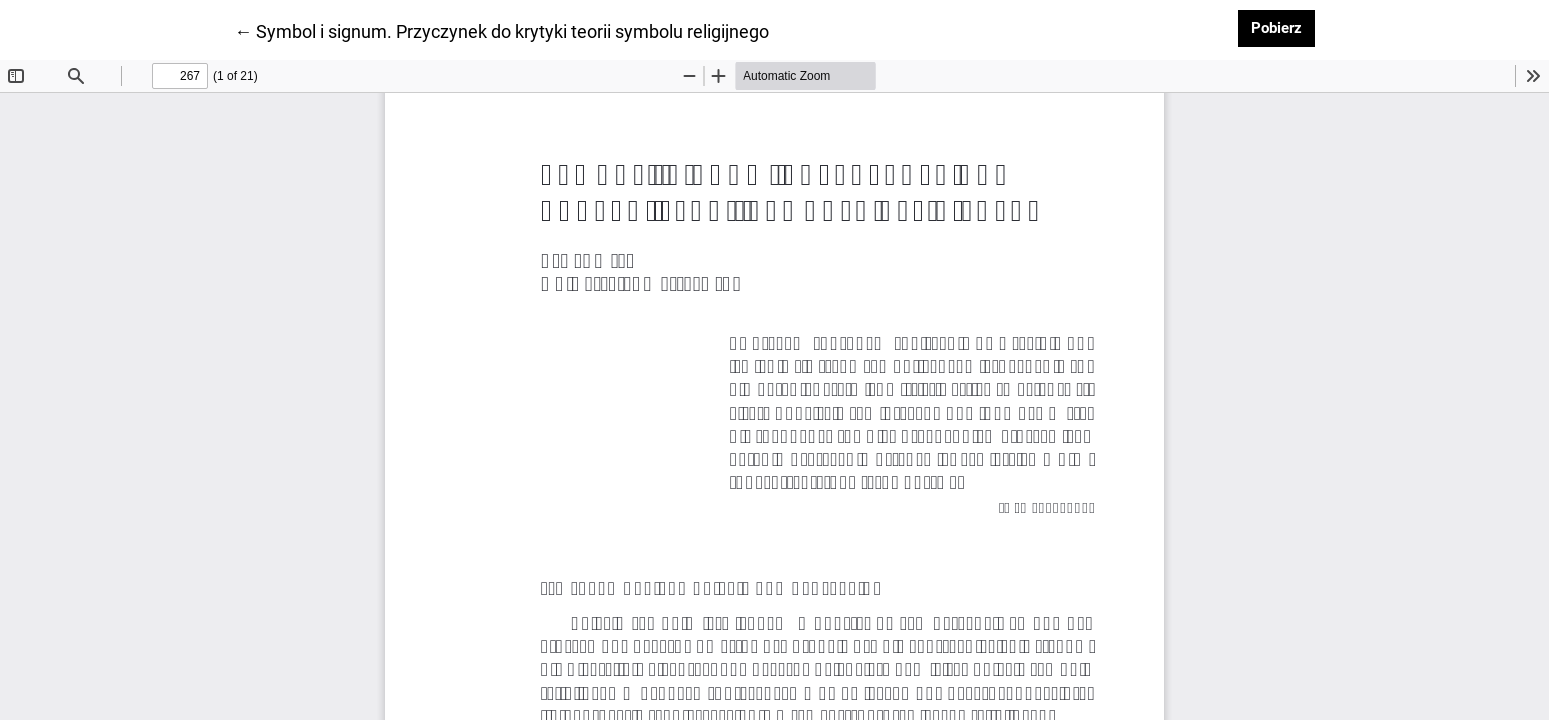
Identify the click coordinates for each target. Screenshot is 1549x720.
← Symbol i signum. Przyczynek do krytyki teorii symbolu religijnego (501, 30)
